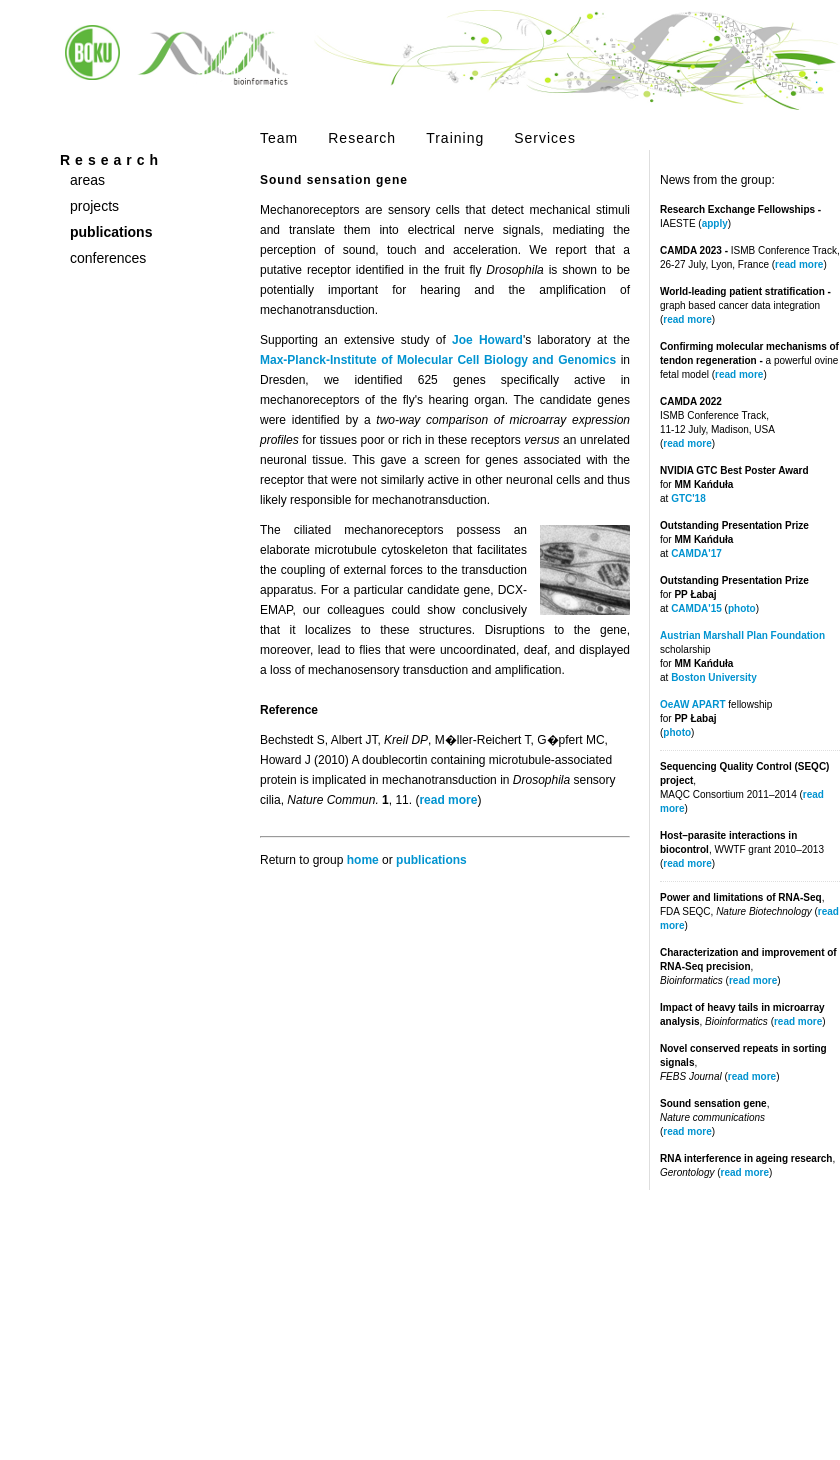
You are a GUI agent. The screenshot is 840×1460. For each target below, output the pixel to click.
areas (87, 180)
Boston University (714, 677)
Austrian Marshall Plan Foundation (742, 635)
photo (742, 608)
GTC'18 (688, 498)
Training (455, 138)
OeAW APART (693, 704)
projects (94, 206)
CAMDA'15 (696, 608)
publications (111, 232)
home (363, 860)
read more (799, 264)
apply (715, 223)
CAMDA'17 (696, 553)
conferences (108, 258)
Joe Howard (487, 340)
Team (279, 138)
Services (545, 138)
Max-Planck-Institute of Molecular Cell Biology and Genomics (438, 360)
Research (362, 138)
